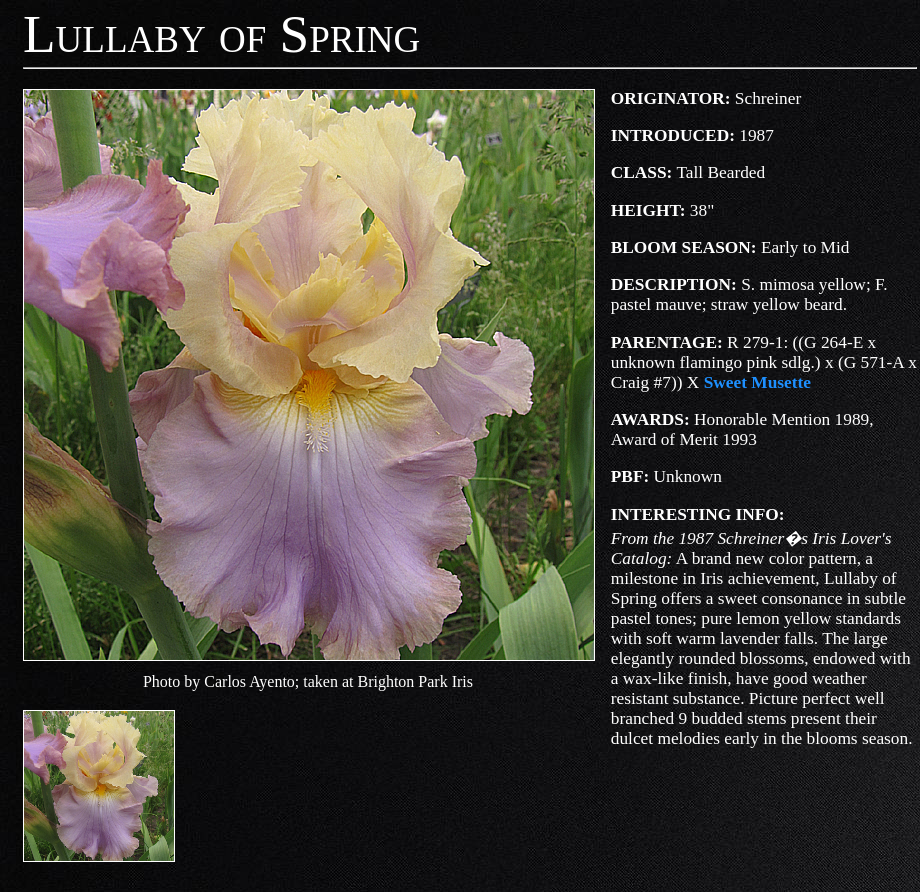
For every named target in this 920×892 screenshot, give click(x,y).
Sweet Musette (757, 382)
